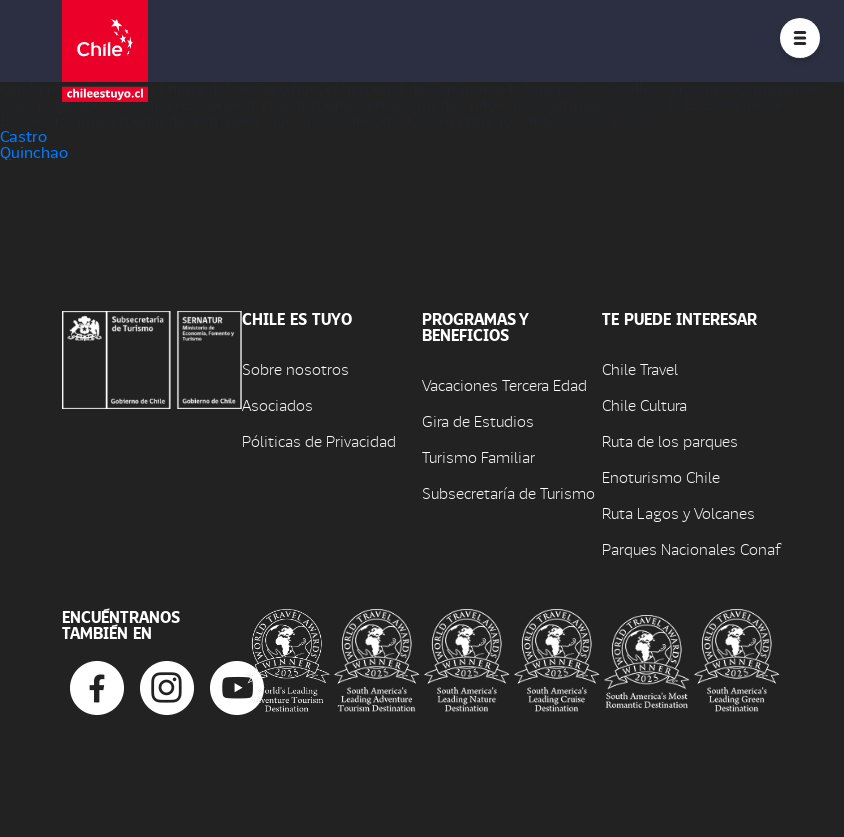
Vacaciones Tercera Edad (504, 384)
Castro (23, 135)
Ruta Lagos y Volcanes (678, 512)
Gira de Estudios (478, 420)
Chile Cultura (644, 404)
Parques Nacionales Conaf (691, 548)
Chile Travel (640, 368)
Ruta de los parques (670, 440)
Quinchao (34, 151)
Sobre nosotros (295, 368)
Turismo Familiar (478, 456)
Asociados (277, 404)
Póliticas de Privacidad (319, 440)
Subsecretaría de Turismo (508, 492)
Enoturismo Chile (661, 476)
